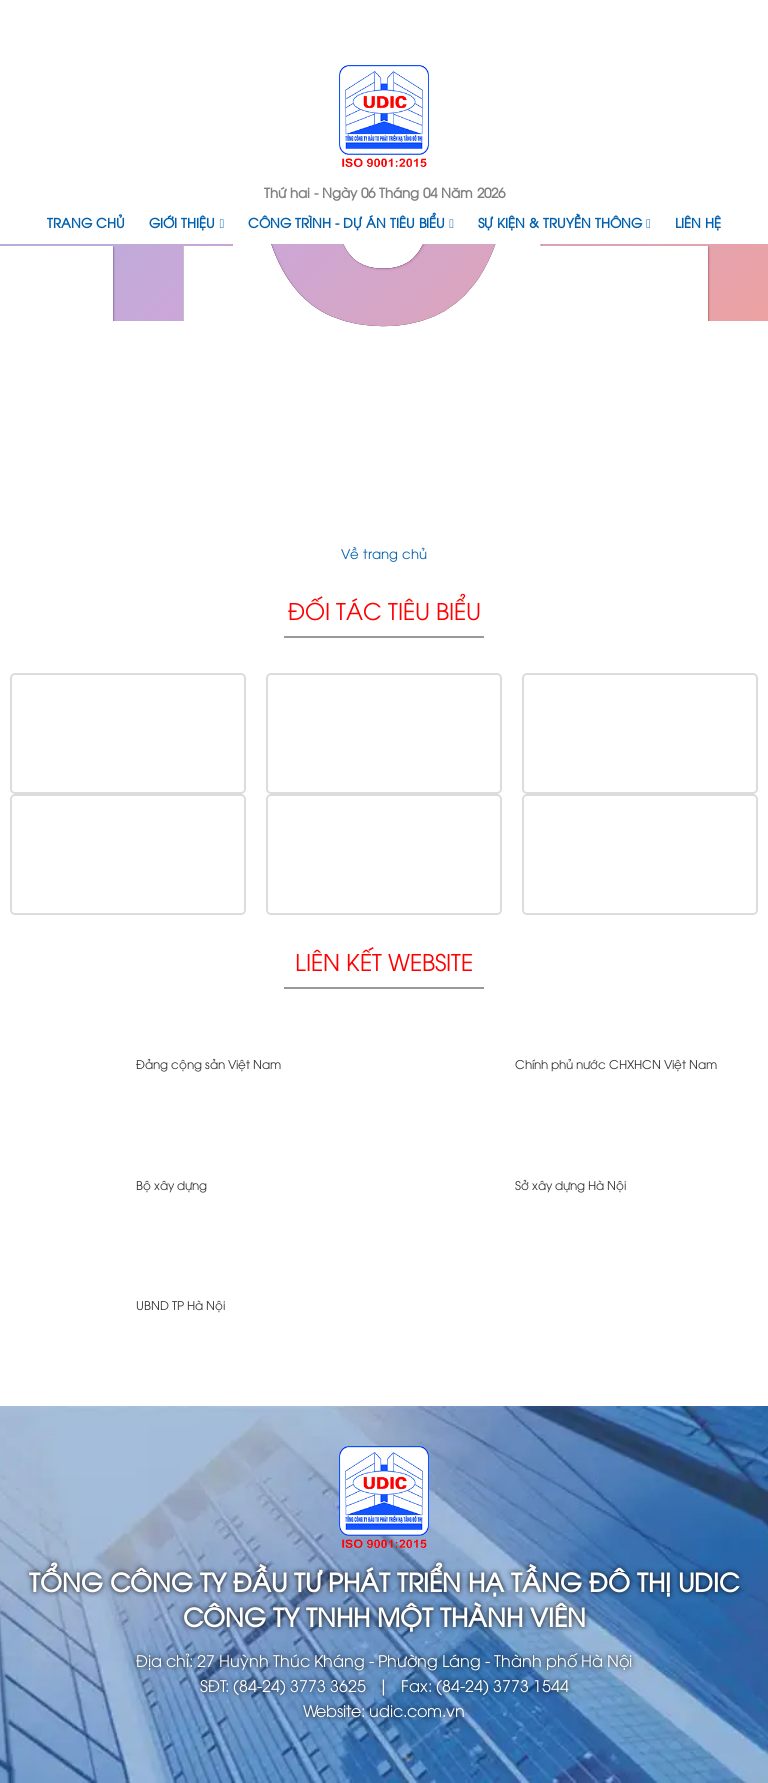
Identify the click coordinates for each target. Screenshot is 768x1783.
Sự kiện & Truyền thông (564, 222)
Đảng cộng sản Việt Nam (208, 1063)
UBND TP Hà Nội (180, 1304)
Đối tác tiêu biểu (384, 609)
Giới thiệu (186, 222)
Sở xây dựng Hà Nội (570, 1184)
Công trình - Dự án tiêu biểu (351, 222)
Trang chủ (86, 222)
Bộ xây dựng (171, 1184)
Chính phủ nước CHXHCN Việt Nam (616, 1063)
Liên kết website (384, 960)
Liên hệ (698, 222)
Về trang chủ (384, 553)
